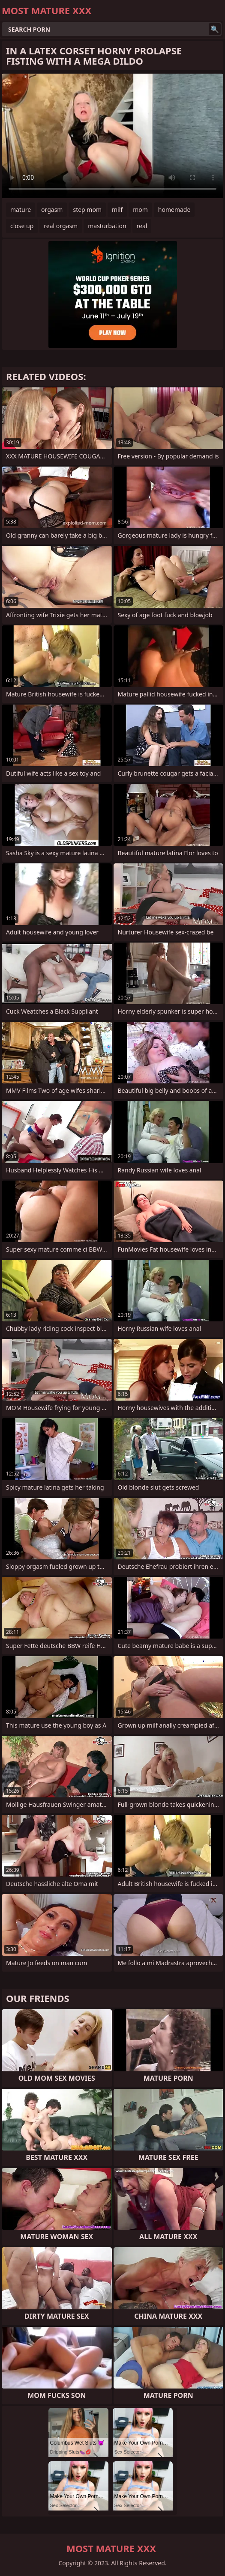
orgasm (52, 209)
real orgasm (61, 226)
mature (20, 209)
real (142, 226)
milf (117, 209)
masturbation (107, 226)
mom (140, 209)
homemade (174, 209)
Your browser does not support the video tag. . (112, 136)
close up (21, 226)
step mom (87, 209)
